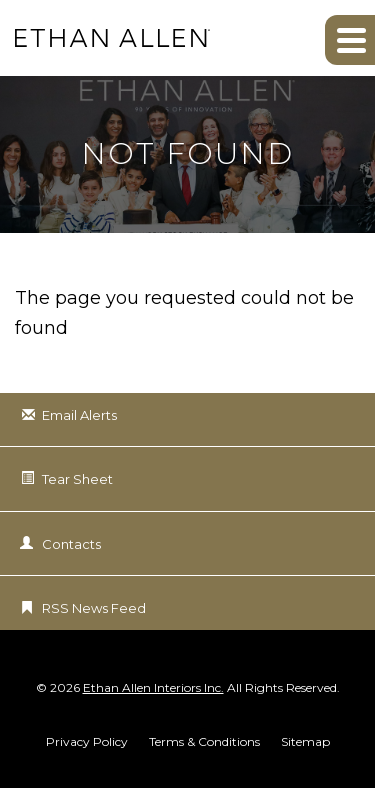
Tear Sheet (77, 479)
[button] (350, 40)
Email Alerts (79, 415)
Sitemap (305, 742)
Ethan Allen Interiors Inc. (153, 687)
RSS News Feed (94, 608)
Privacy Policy (87, 742)
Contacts (71, 544)
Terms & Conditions (204, 742)
